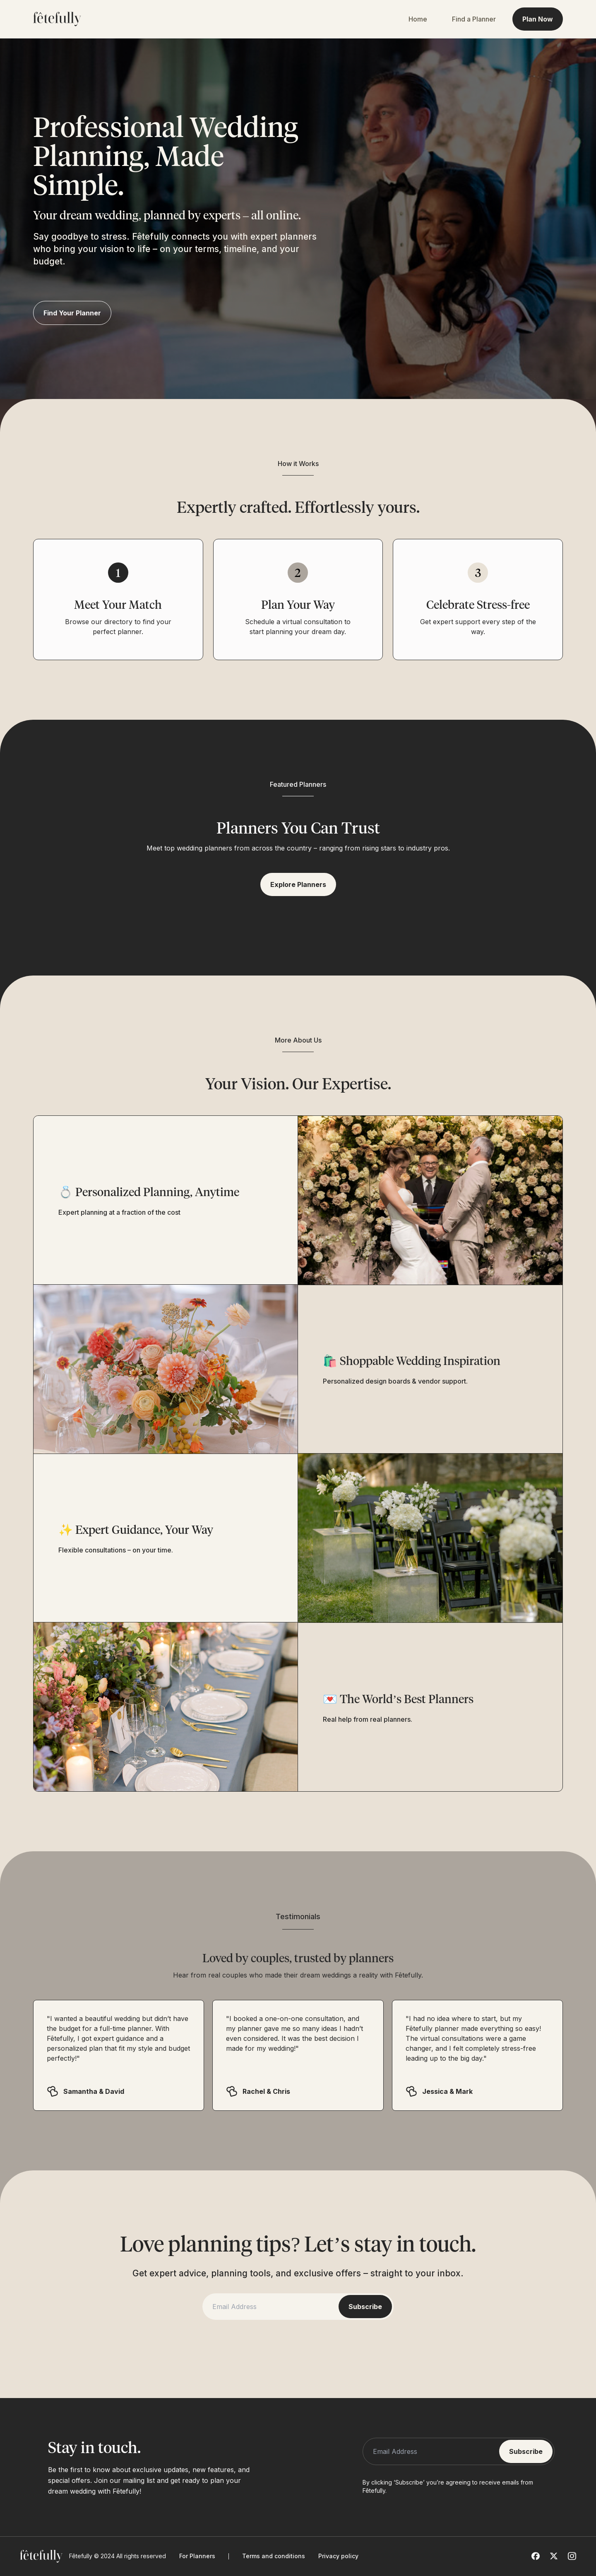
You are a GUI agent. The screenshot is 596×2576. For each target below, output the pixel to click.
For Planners (197, 2555)
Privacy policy (338, 2555)
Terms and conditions (273, 2555)
